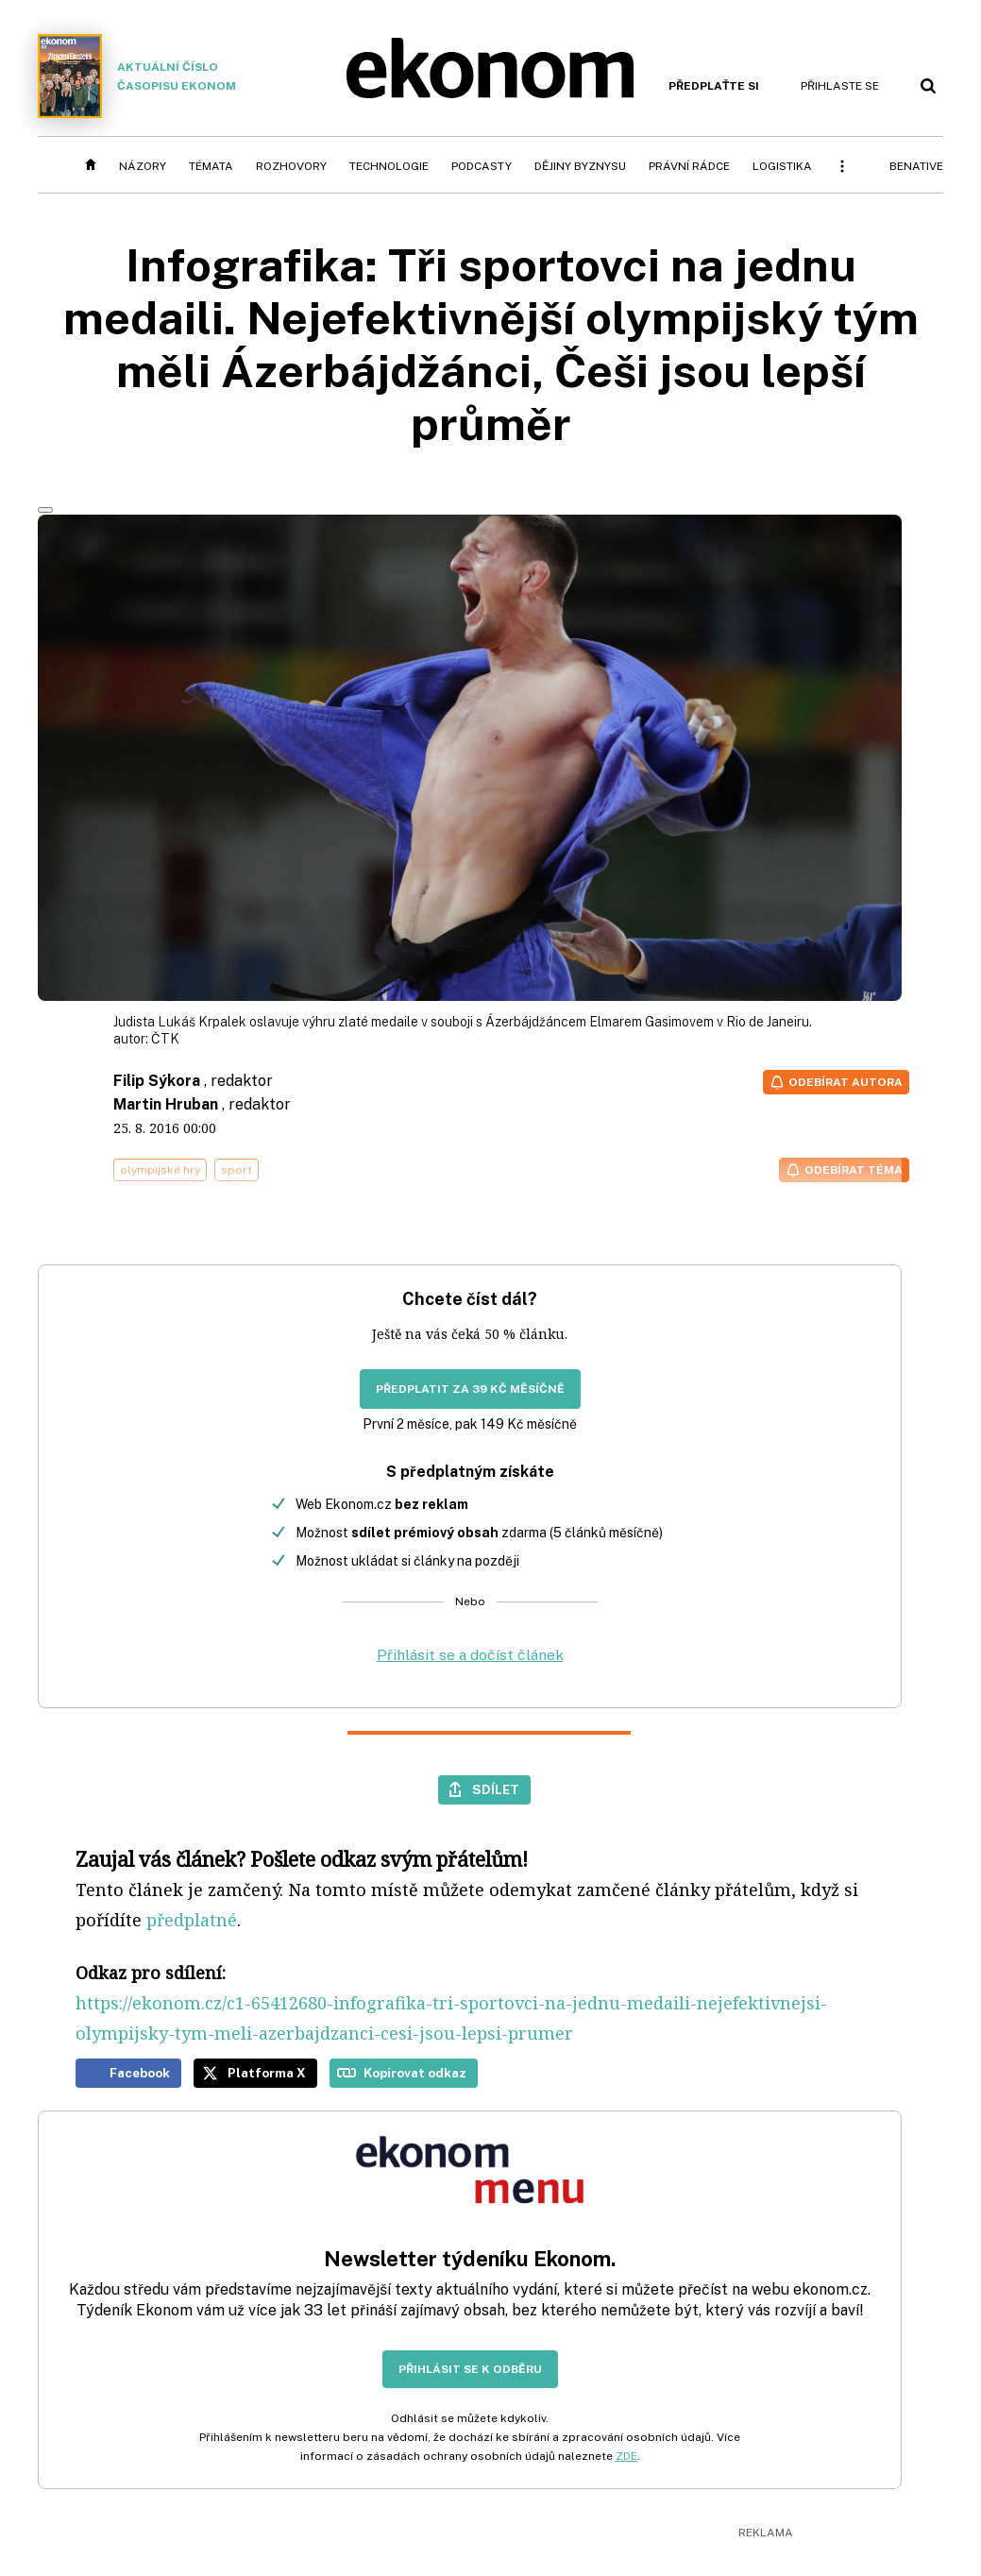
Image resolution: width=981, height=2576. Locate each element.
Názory (142, 166)
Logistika (782, 166)
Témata (211, 166)
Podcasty (481, 166)
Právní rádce (689, 166)
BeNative (916, 166)
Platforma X (267, 2072)
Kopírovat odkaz (415, 2072)
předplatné (191, 1919)
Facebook (140, 2072)
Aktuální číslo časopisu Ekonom (137, 76)
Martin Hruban (165, 1104)
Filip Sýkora (156, 1081)
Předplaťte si (713, 86)
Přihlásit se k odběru (470, 2369)
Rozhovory (291, 166)
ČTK (165, 1038)
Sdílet (495, 1789)
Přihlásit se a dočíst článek (470, 1655)
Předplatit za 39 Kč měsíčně (470, 1389)
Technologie (389, 166)
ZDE (626, 2456)
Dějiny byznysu (580, 166)
